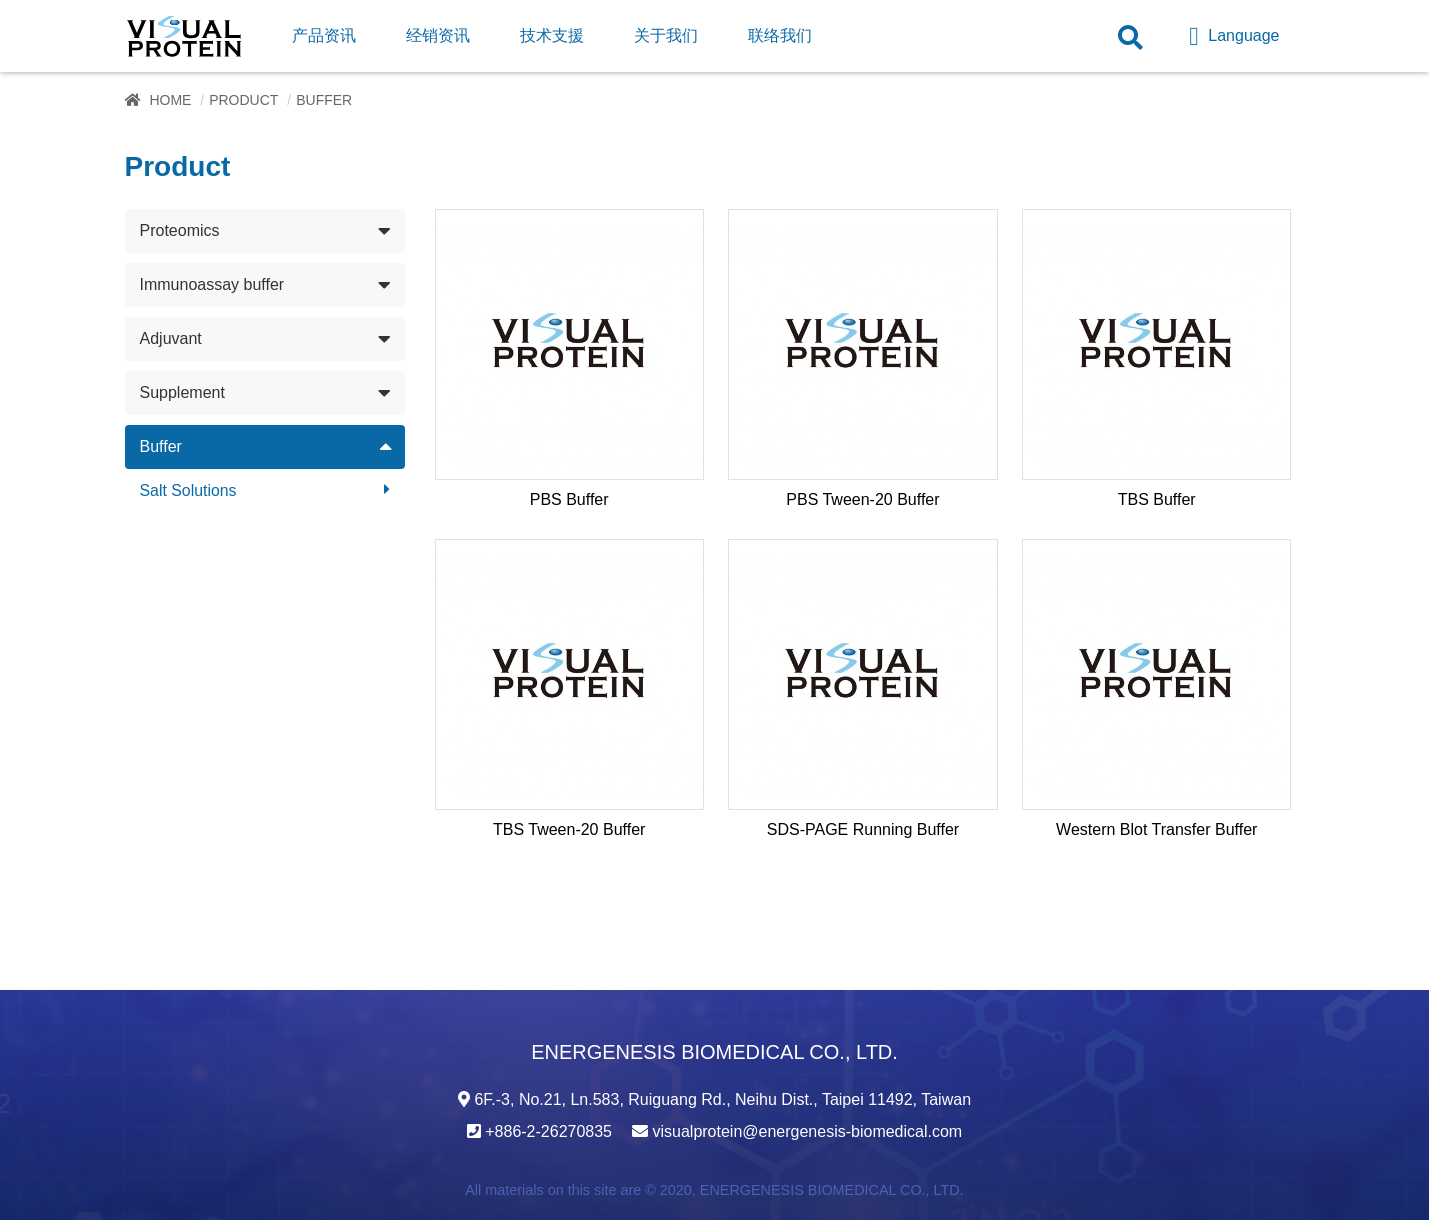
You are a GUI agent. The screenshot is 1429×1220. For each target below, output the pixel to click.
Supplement (182, 392)
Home (170, 100)
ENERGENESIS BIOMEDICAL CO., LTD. (832, 1190)
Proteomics (180, 230)
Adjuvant (171, 338)
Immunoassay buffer (212, 284)
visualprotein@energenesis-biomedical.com (807, 1131)
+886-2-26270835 (548, 1131)
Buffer (161, 446)
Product (243, 100)
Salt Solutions (189, 490)
